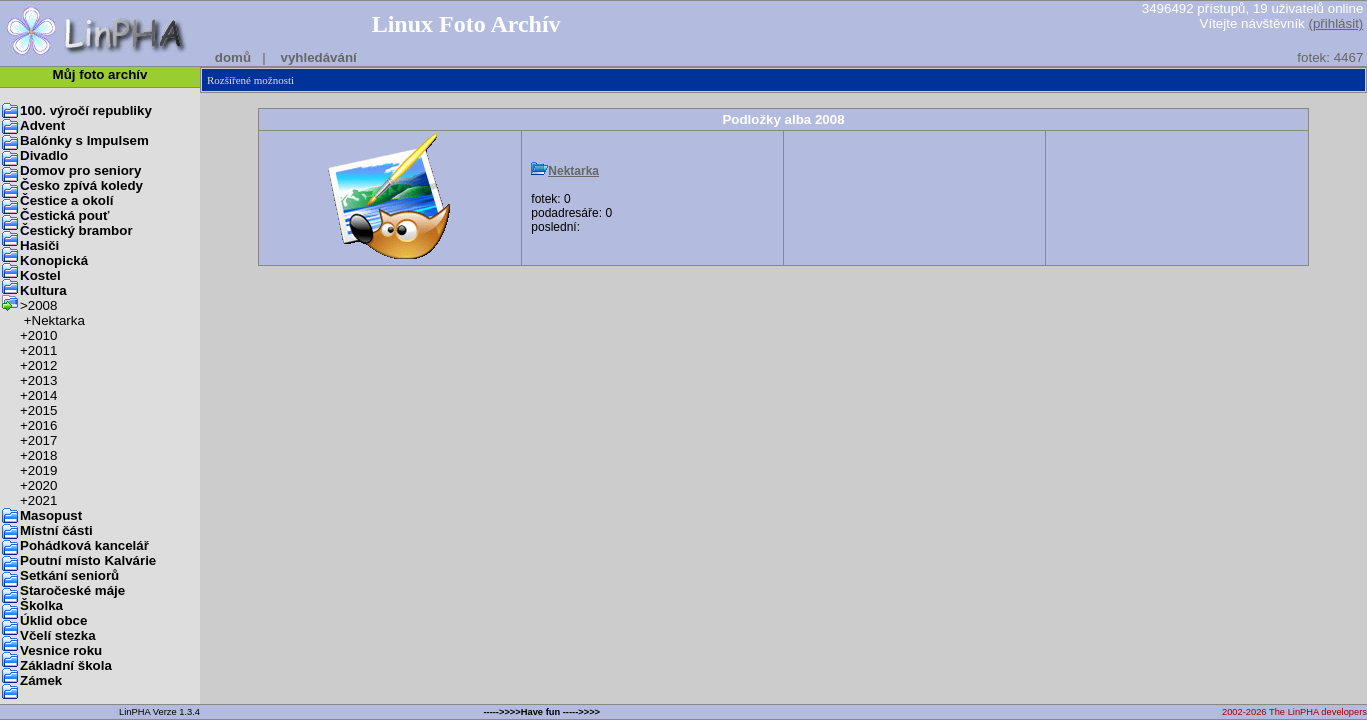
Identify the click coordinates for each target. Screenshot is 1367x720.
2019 (43, 470)
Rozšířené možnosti (250, 80)
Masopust (51, 515)
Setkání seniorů (69, 575)
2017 (43, 440)
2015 (43, 410)
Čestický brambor (76, 230)
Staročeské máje (72, 590)
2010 (43, 335)
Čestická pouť (64, 215)
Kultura (43, 290)
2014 (43, 395)
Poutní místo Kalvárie (88, 560)
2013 (43, 380)
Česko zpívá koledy (81, 185)
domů (233, 57)
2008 (43, 305)
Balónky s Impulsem (84, 140)
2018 (43, 455)
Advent (42, 125)
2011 (43, 350)
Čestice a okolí (66, 200)
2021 (43, 500)
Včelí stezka (58, 635)
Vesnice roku (61, 650)
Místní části (56, 530)
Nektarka (58, 320)
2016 (43, 425)
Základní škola (66, 665)
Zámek (41, 680)
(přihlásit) (1335, 23)
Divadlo (44, 155)
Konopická (54, 260)
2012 (43, 365)
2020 (43, 485)
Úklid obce (53, 620)
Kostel (40, 275)
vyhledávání (318, 57)
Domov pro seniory (80, 170)
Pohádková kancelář (84, 545)
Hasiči (39, 245)
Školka (41, 605)
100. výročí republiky (86, 110)
